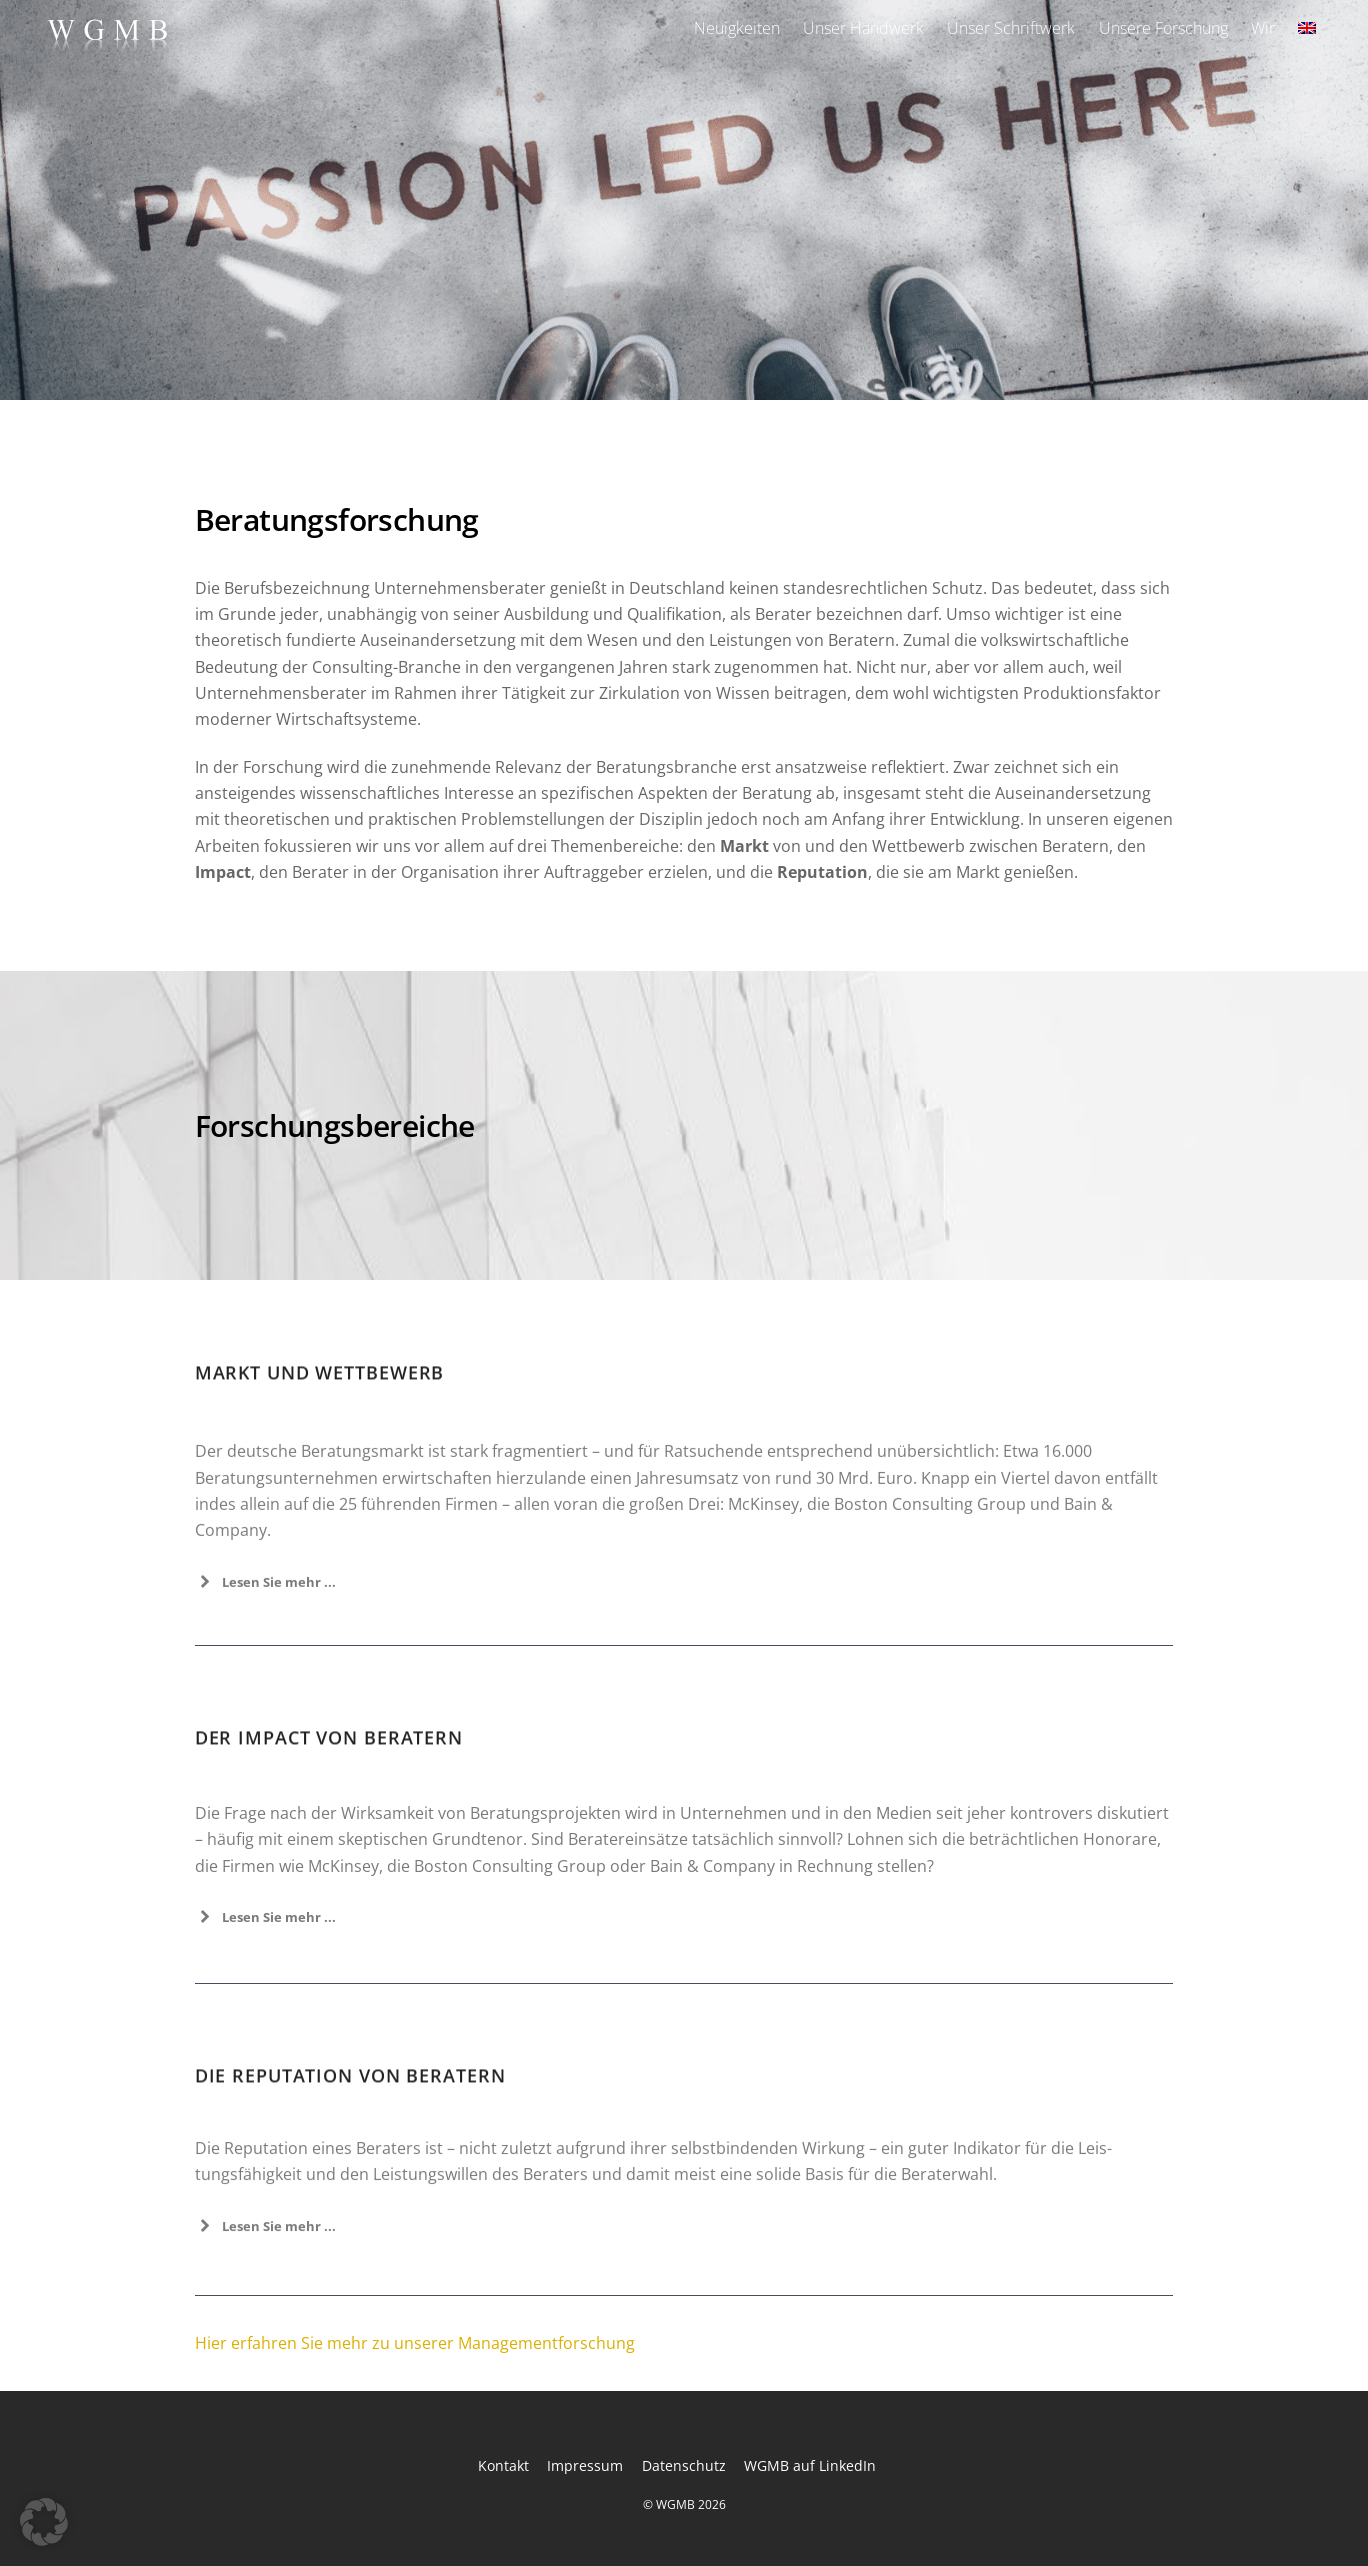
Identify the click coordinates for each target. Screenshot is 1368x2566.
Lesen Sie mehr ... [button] (265, 1969)
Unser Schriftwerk (1011, 28)
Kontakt (503, 2465)
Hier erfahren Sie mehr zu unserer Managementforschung (415, 2343)
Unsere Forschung (1163, 28)
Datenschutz (684, 2465)
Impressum (585, 2465)
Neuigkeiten (737, 28)
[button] (44, 2522)
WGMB (675, 2504)
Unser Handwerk (863, 28)
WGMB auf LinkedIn (810, 2465)
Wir (1263, 28)
